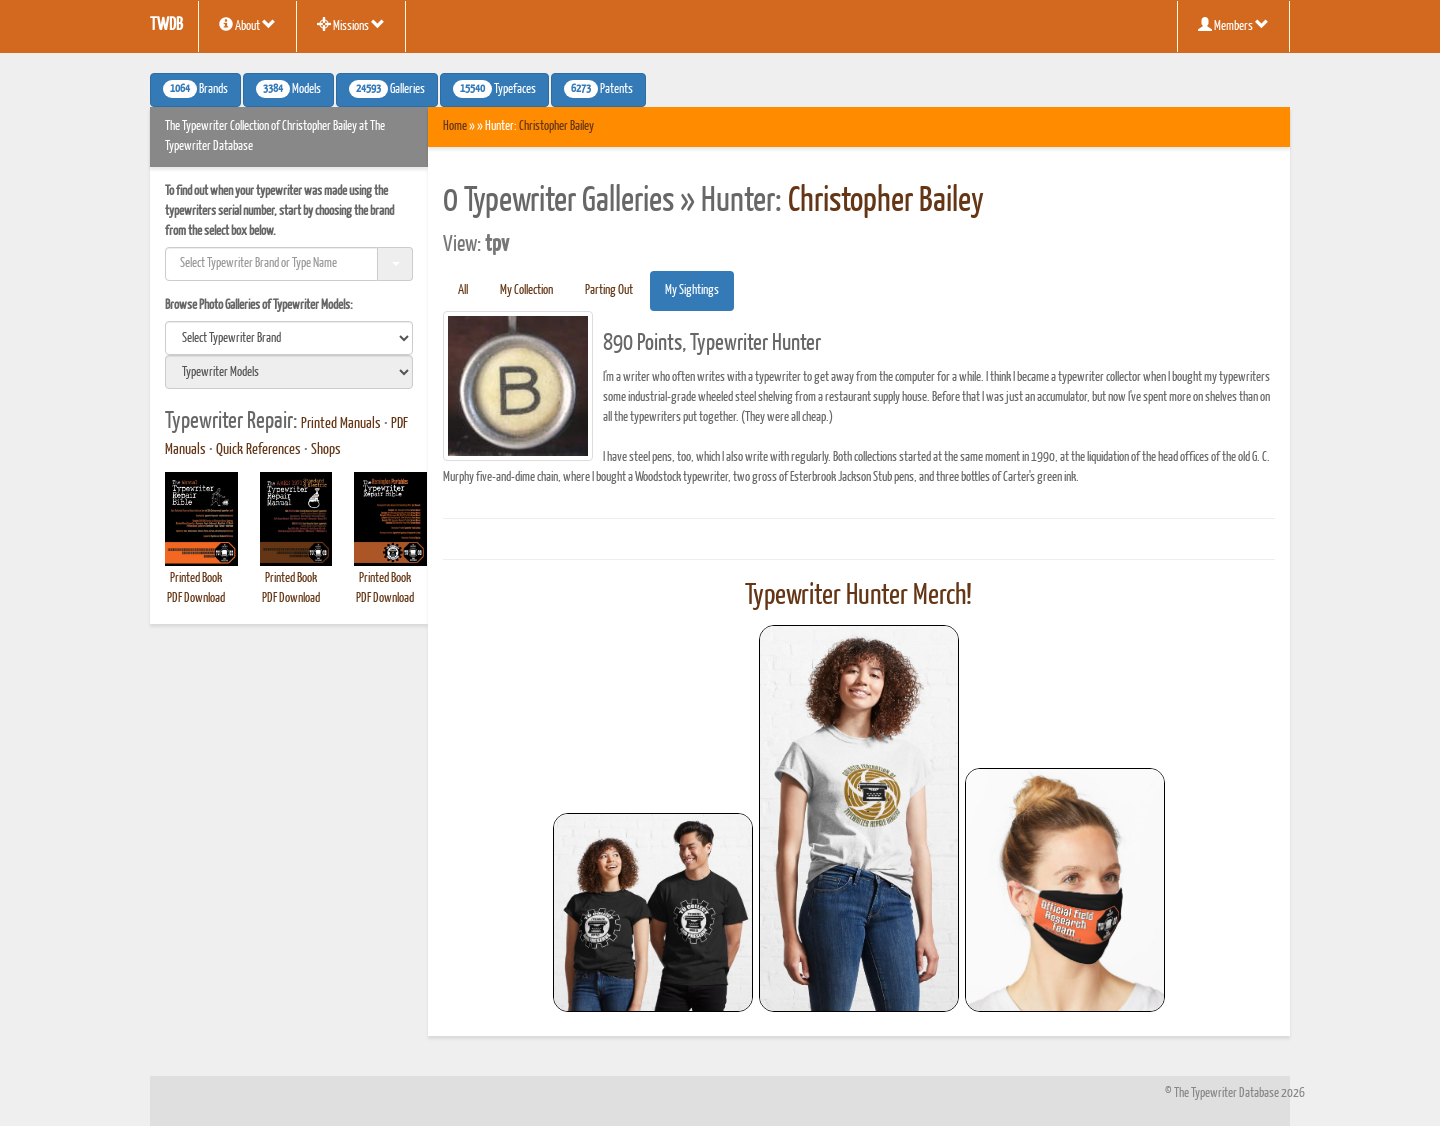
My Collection (526, 290)
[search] (289, 338)
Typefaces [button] (494, 89)
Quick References (258, 450)
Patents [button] (598, 89)
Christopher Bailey (556, 126)
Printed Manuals (341, 424)
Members (1233, 25)
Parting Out (609, 290)
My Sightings (692, 290)
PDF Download (196, 598)
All (463, 290)
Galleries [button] (387, 89)
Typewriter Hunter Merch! (858, 596)
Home (455, 126)
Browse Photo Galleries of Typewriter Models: (259, 305)
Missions (351, 25)
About (247, 25)
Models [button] (288, 89)
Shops (326, 450)
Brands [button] (195, 89)
